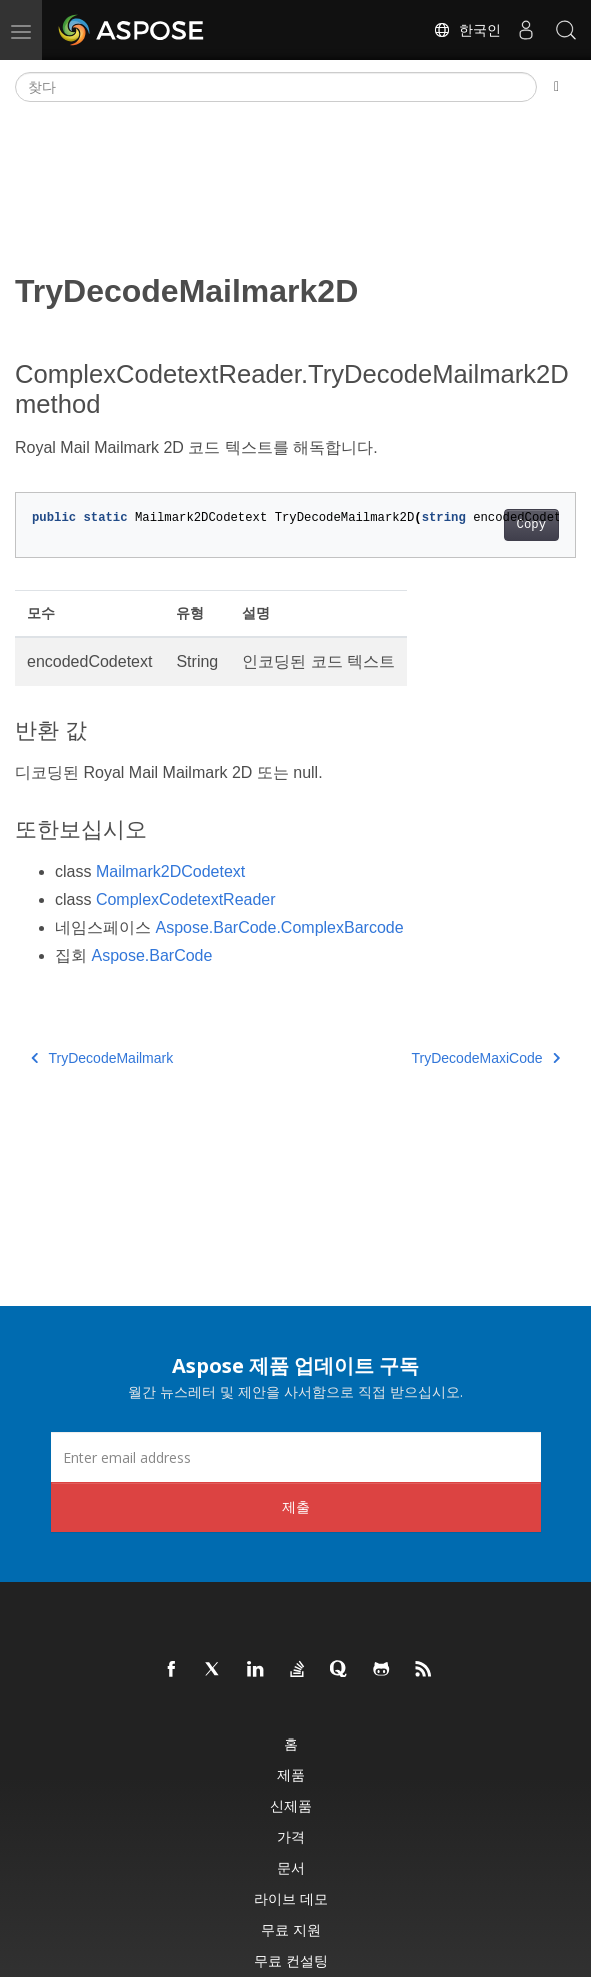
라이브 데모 (291, 1898)
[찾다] (276, 87)
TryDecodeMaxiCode (486, 1058)
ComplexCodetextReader (186, 899)
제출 (296, 1506)
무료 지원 (291, 1929)
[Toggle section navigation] (556, 87)
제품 (291, 1774)
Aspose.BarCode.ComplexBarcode (279, 927)
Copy (531, 525)
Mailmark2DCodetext (170, 871)
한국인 (467, 30)
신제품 (291, 1805)
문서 (291, 1867)
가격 (291, 1836)
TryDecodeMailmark (102, 1058)
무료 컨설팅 (291, 1960)
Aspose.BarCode (151, 955)
